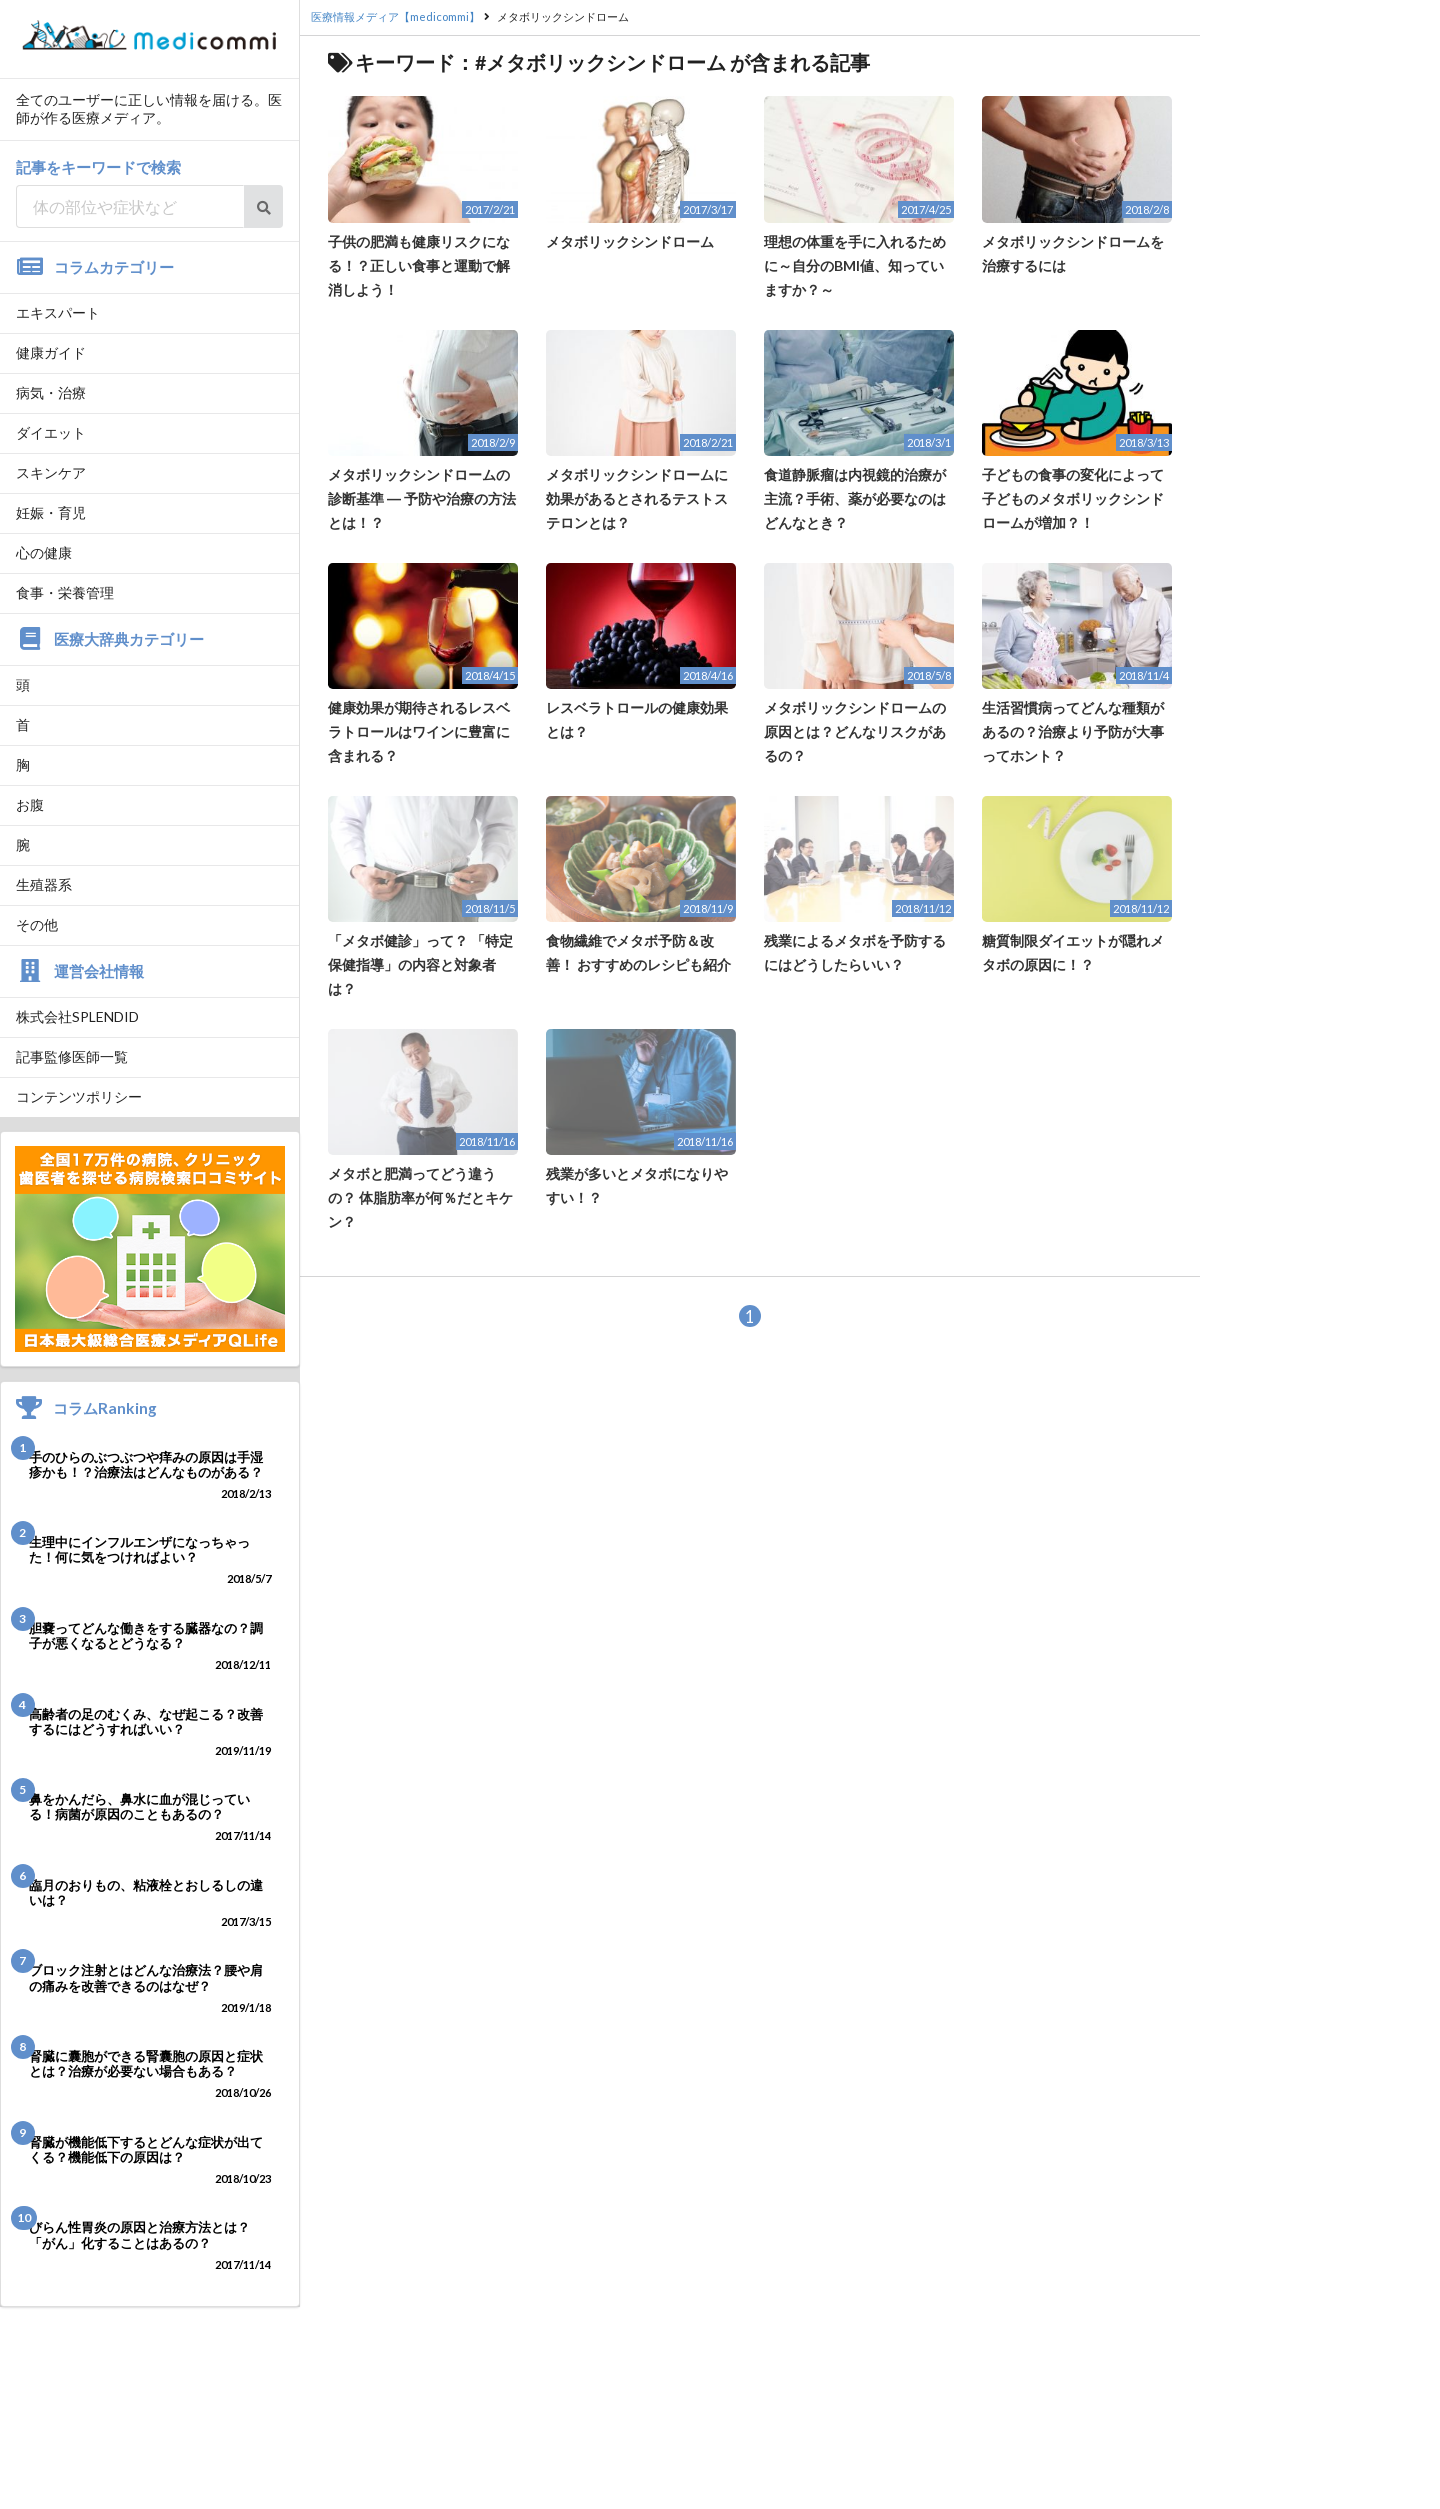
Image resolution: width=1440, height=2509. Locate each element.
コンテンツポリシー (79, 1096)
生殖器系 (44, 884)
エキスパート (58, 312)
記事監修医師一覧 (72, 1056)
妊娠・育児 (51, 512)
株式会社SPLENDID (77, 1016)
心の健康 (44, 552)
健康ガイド (51, 352)
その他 (37, 924)
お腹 (30, 804)
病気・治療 (51, 392)
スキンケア (51, 472)
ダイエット (51, 432)
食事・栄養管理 (65, 592)
